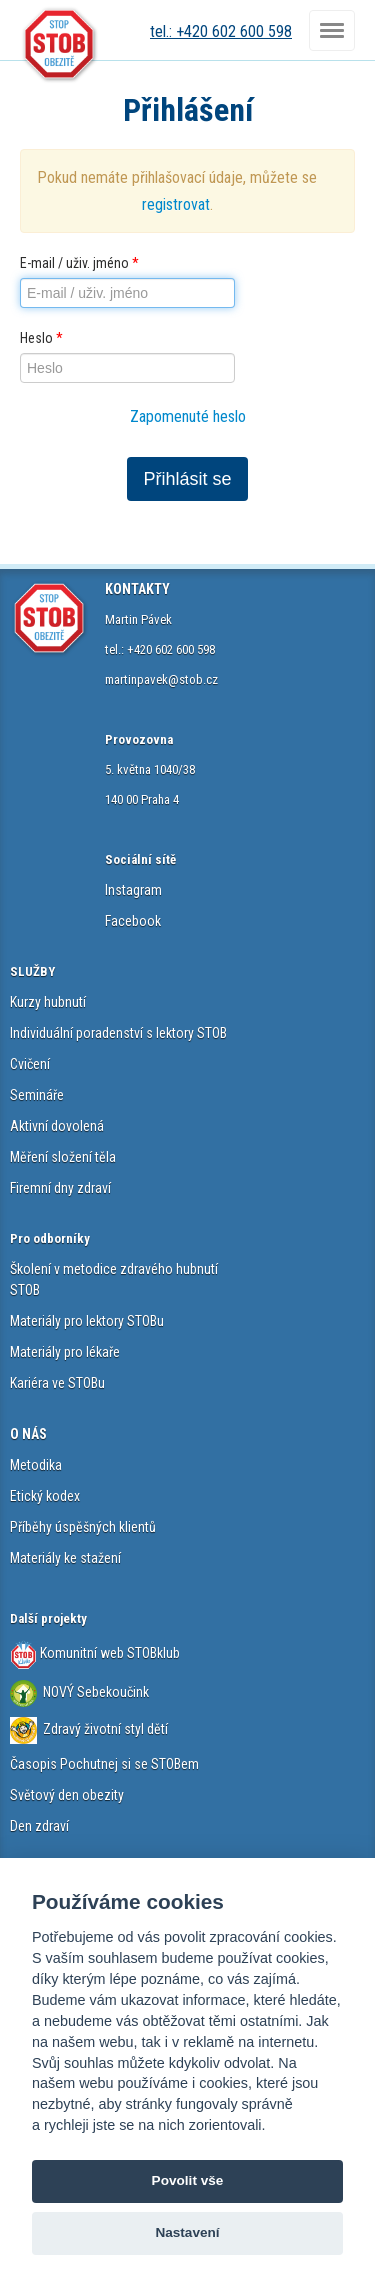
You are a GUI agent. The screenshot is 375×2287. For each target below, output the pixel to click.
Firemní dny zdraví (60, 1188)
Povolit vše (188, 2180)
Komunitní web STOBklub (108, 1653)
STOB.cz (60, 45)
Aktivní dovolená (57, 1126)
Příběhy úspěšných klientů (83, 1527)
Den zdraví (39, 1826)
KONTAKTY (137, 589)
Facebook (133, 921)
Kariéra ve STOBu (57, 1383)
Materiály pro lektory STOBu (87, 1321)
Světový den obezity (67, 1795)
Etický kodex (45, 1496)
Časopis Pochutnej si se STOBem (104, 1764)
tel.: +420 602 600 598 (221, 31)
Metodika (36, 1465)
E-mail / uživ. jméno (79, 263)
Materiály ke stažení (65, 1558)
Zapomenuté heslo (188, 416)
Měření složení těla (63, 1157)
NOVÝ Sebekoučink (94, 1692)
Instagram (133, 890)
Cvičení (30, 1064)
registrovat (176, 204)
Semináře (37, 1095)
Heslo (41, 338)
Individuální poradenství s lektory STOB (118, 1033)
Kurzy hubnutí (48, 1002)
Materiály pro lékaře (65, 1352)
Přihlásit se (187, 479)
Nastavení (187, 2232)
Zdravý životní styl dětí (105, 1729)
